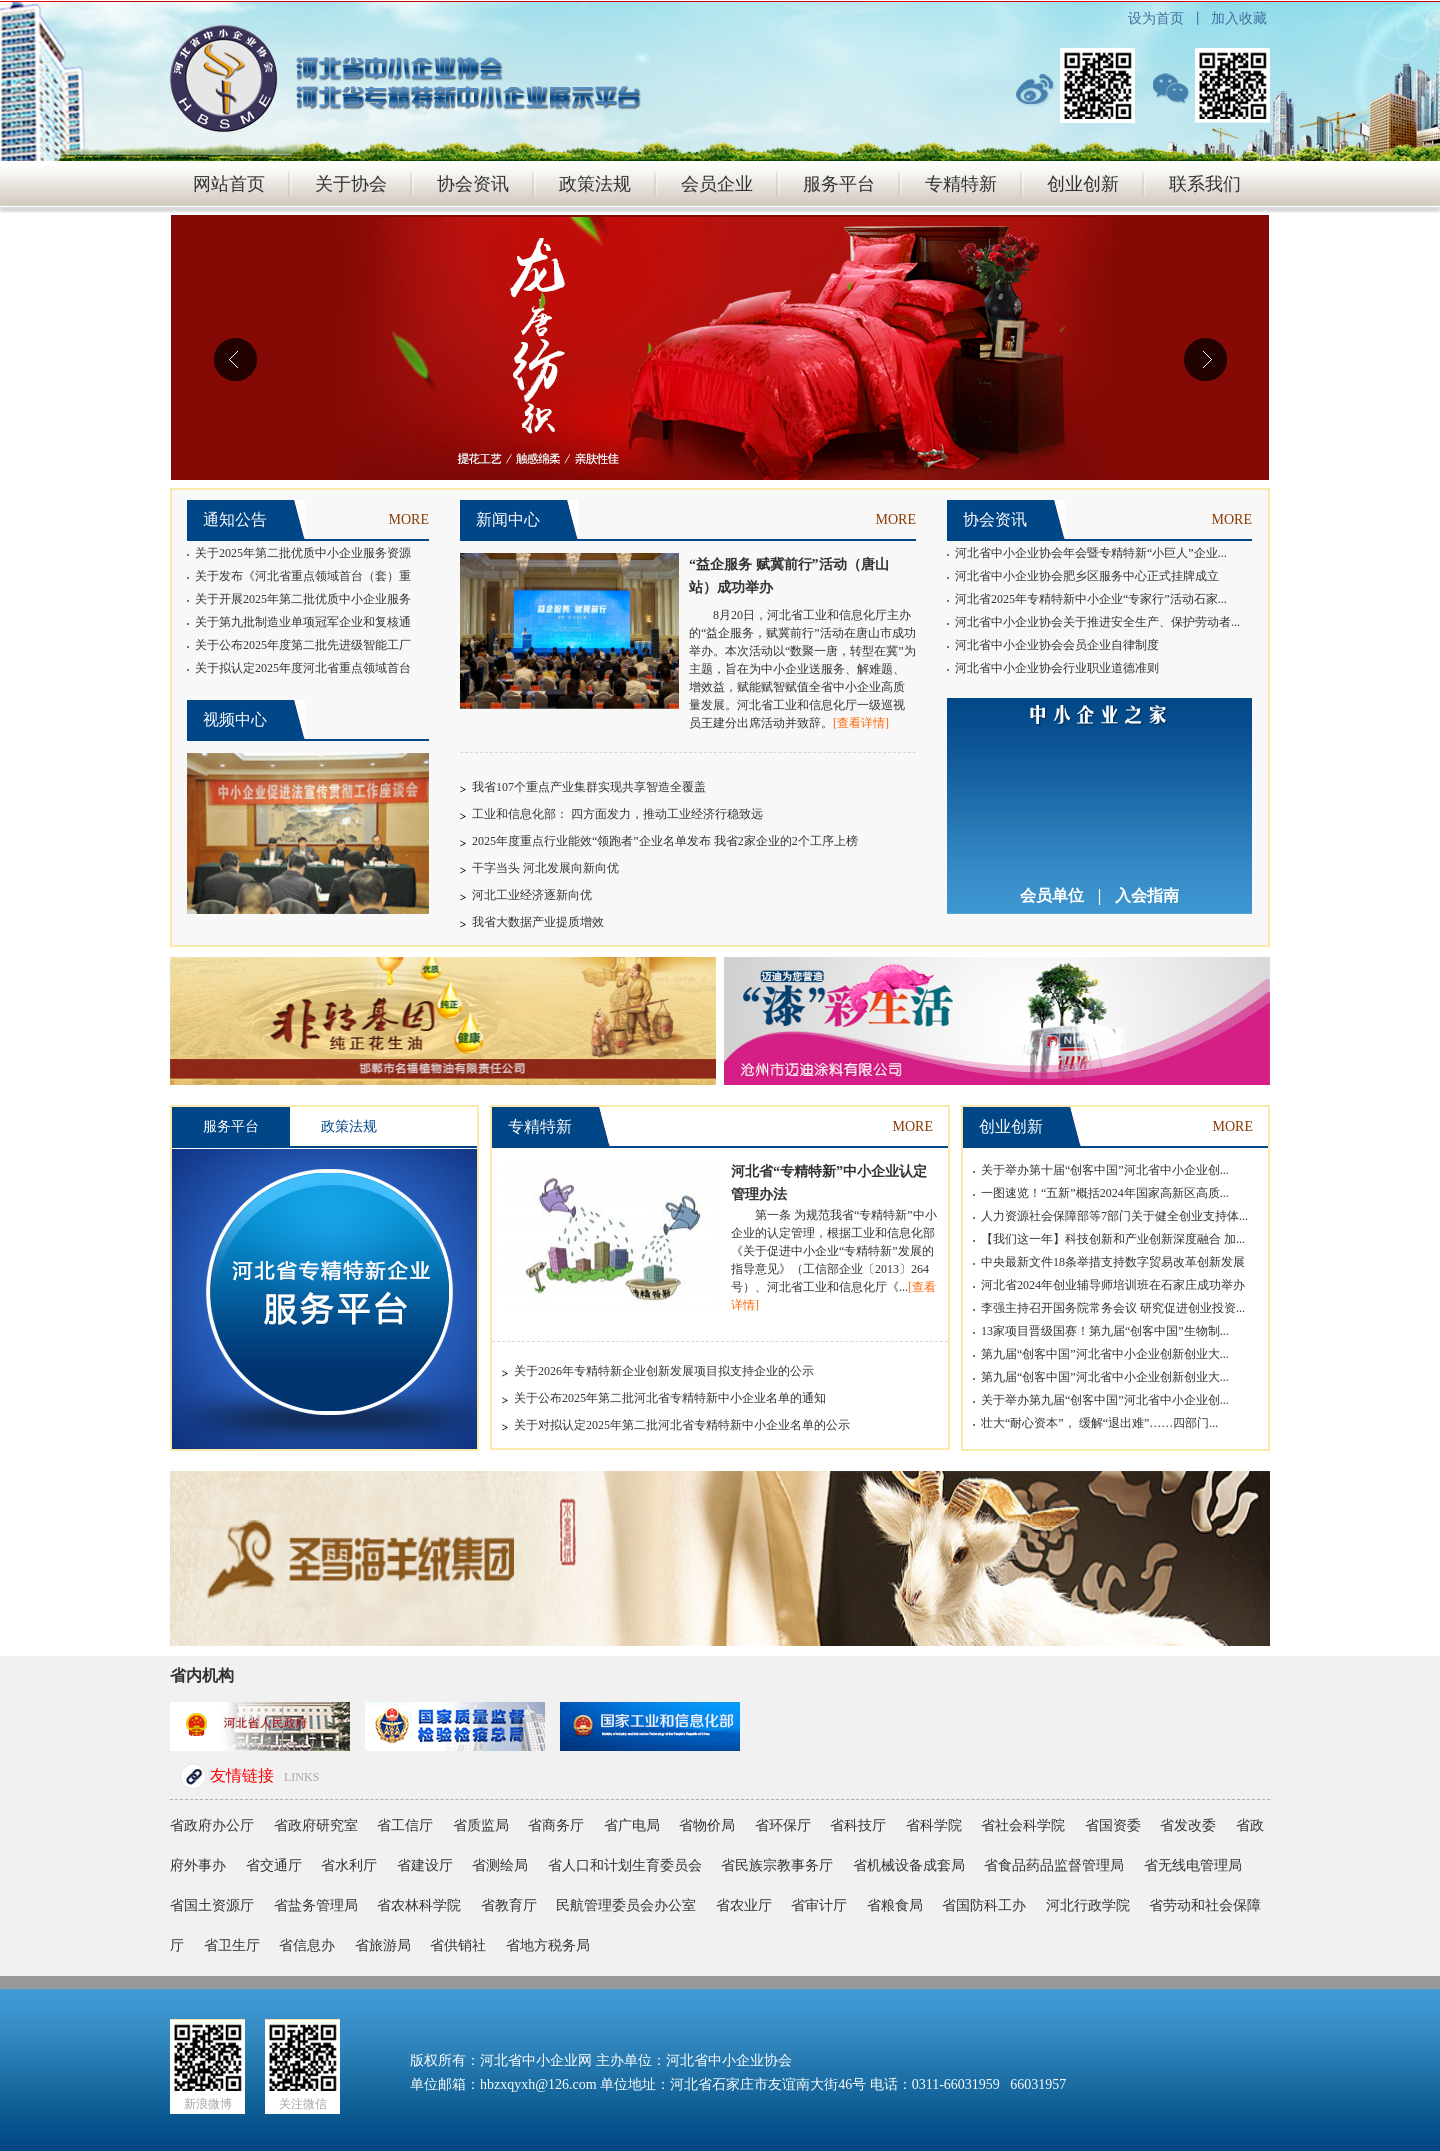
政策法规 (595, 184)
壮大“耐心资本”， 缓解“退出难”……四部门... (1099, 1423)
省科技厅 (858, 1825)
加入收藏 (1239, 18)
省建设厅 (425, 1865)
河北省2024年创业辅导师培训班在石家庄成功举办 (1113, 1285)
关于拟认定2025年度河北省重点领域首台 (303, 668)
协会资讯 (473, 184)
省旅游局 (383, 1945)
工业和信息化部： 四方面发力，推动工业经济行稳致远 (617, 814)
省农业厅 (744, 1905)
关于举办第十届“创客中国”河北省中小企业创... (1105, 1170)
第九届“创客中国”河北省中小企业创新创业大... (1105, 1354)
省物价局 (707, 1825)
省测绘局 (500, 1865)
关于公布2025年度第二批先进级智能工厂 (303, 645)
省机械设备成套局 (909, 1865)
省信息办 (307, 1945)
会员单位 (1052, 895)
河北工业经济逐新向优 (532, 895)
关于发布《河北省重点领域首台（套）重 (303, 576)
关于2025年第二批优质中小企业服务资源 (303, 553)
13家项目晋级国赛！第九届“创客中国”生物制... (1105, 1331)
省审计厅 (819, 1905)
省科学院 (934, 1825)
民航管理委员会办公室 (626, 1905)
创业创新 (1083, 184)
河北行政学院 (1088, 1905)
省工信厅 (405, 1825)
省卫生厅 (232, 1945)
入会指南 (1147, 895)
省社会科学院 (1023, 1825)
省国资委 (1113, 1825)
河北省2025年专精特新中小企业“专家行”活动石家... (1091, 599)
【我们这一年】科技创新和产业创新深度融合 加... (1113, 1239)
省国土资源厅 (212, 1905)
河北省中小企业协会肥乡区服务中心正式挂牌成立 (1087, 576)
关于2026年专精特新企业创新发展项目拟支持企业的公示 (664, 1371)
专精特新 (961, 184)
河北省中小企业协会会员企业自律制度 (1057, 645)
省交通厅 (274, 1865)
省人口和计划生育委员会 (625, 1865)
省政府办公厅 (212, 1825)
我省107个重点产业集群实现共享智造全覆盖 (589, 787)
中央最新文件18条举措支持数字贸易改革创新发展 (1113, 1262)
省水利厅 (349, 1865)
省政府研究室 (316, 1825)
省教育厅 (509, 1905)
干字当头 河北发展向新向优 (545, 868)
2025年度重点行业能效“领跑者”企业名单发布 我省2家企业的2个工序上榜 (665, 841)
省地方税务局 (548, 1945)
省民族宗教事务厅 (777, 1865)
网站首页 (229, 184)
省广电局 (632, 1825)
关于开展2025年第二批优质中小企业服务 (303, 599)
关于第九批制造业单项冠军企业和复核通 (303, 622)
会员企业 (717, 184)
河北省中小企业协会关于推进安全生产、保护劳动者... (1097, 622)
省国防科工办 (984, 1905)
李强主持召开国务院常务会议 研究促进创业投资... (1113, 1308)
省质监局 (481, 1825)
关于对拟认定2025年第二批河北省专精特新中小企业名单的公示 (682, 1425)
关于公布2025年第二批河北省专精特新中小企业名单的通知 (670, 1398)
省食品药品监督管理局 (1054, 1865)
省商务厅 (556, 1825)
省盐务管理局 (316, 1905)
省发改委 (1188, 1825)
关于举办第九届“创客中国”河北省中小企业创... (1105, 1400)
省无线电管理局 (1193, 1865)
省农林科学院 (419, 1905)
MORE (409, 519)
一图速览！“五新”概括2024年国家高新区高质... (1105, 1193)
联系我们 (1205, 184)
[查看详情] (861, 723)
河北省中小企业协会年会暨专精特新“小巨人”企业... (1091, 553)
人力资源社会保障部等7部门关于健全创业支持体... (1114, 1216)
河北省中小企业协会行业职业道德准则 (1057, 668)
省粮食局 (895, 1905)
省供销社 (458, 1945)
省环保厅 (783, 1825)
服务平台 (839, 184)
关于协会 (351, 184)
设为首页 (1156, 18)
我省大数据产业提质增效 (538, 922)
